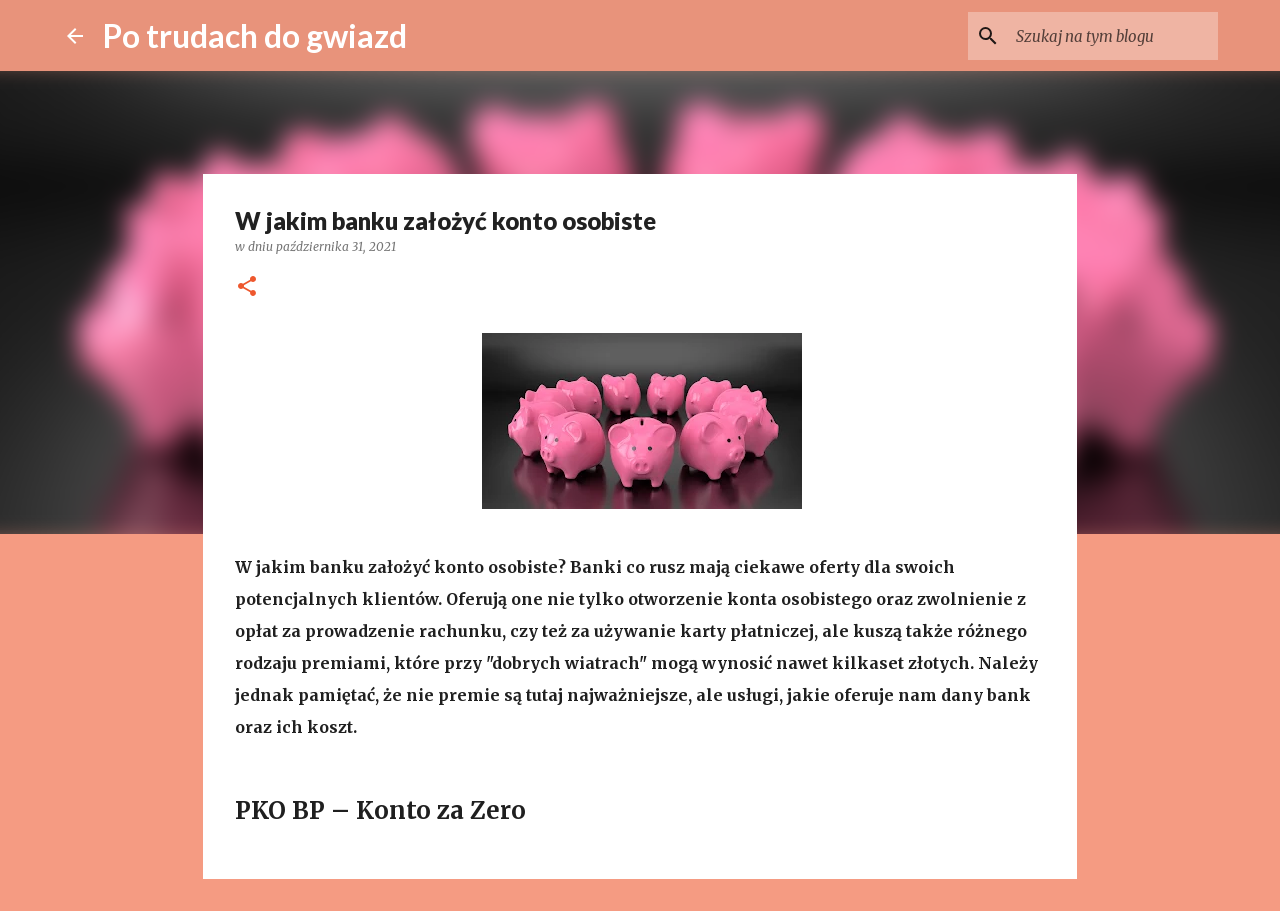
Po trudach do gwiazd (255, 35)
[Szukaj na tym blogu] (1113, 36)
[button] (247, 287)
